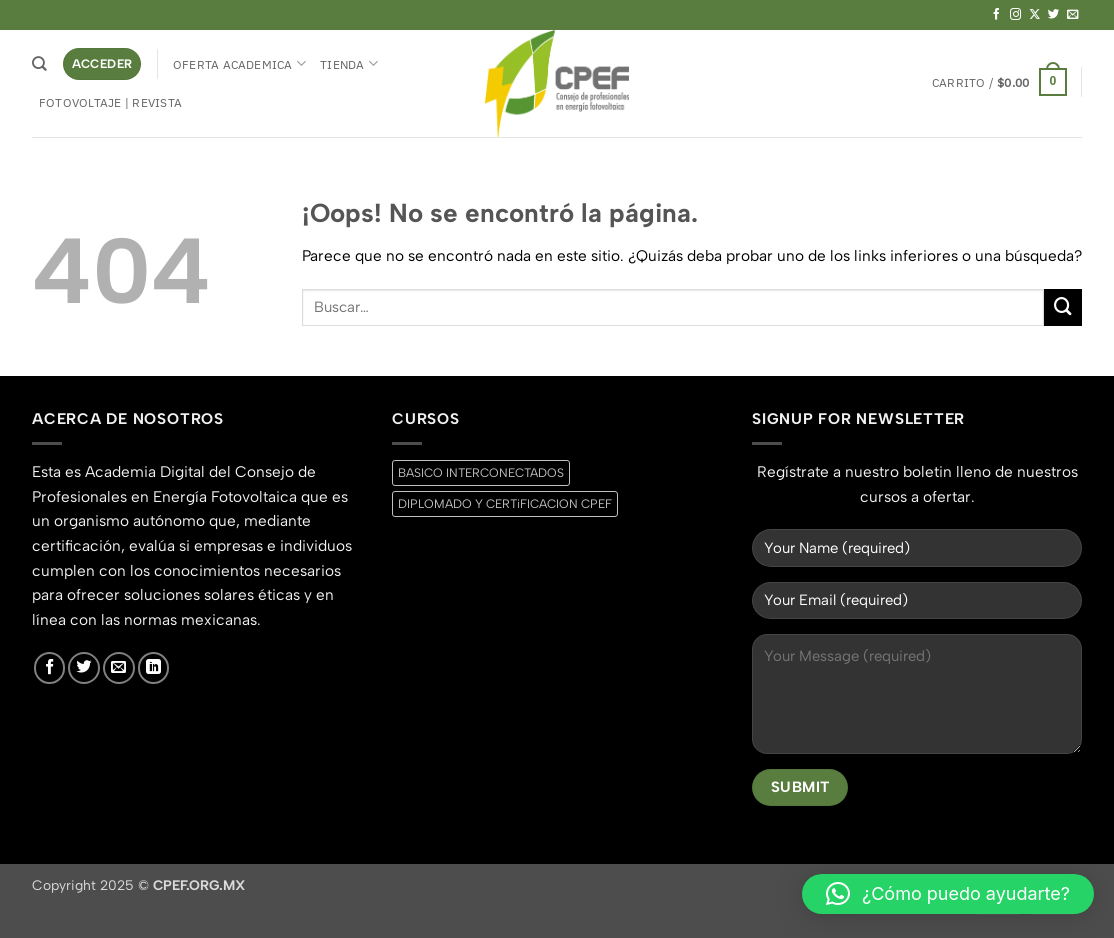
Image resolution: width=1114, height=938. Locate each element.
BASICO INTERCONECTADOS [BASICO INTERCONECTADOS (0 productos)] (481, 472)
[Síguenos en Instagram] (1016, 15)
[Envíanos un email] (1073, 15)
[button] (102, 63)
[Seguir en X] (1035, 15)
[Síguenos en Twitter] (1054, 15)
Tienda (349, 63)
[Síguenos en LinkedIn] (154, 668)
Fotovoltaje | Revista (110, 102)
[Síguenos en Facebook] (997, 15)
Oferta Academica (239, 63)
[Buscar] (39, 64)
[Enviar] (1063, 308)
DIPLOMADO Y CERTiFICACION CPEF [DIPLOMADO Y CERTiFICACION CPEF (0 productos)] (505, 503)
